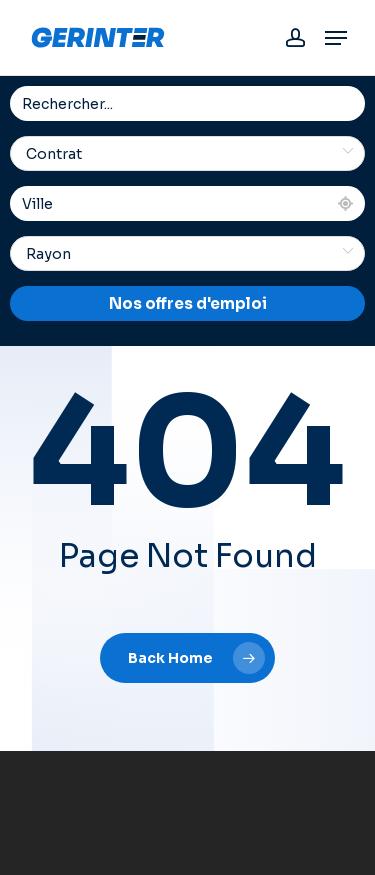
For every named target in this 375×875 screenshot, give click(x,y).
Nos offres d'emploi (188, 303)
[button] (336, 38)
